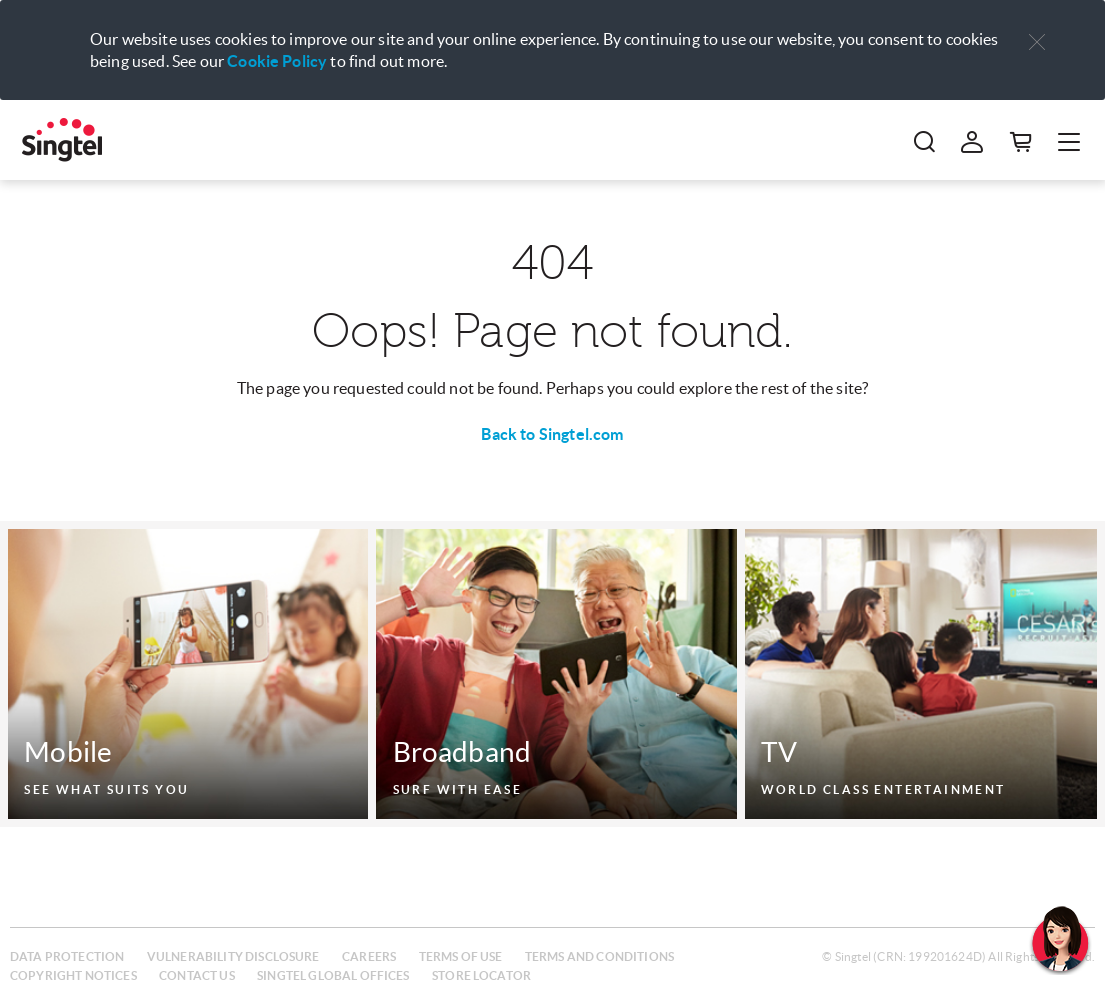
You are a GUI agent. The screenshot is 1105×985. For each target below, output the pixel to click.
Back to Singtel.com (552, 434)
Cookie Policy (277, 61)
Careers (369, 956)
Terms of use (461, 956)
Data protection (67, 956)
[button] (1037, 42)
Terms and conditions (599, 956)
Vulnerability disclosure (233, 956)
